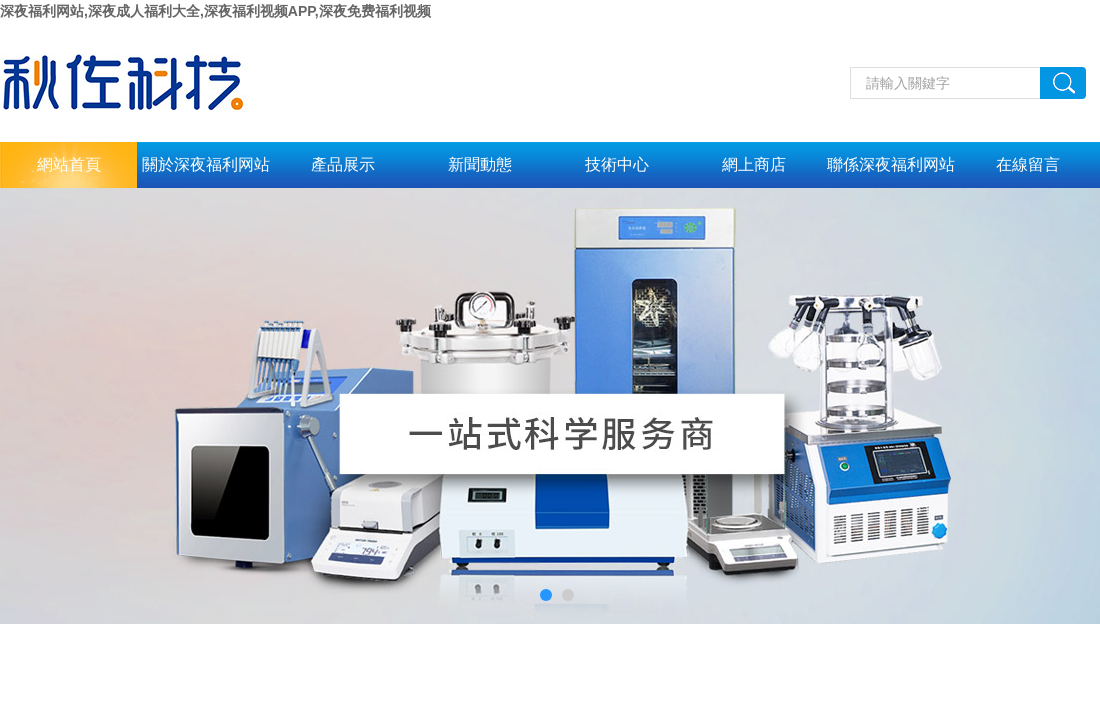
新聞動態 (480, 164)
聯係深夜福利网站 (891, 164)
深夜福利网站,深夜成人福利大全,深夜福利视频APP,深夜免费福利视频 (215, 11)
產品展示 (343, 164)
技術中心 (617, 164)
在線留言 (1028, 164)
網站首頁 (69, 164)
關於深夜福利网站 (206, 164)
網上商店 (754, 164)
